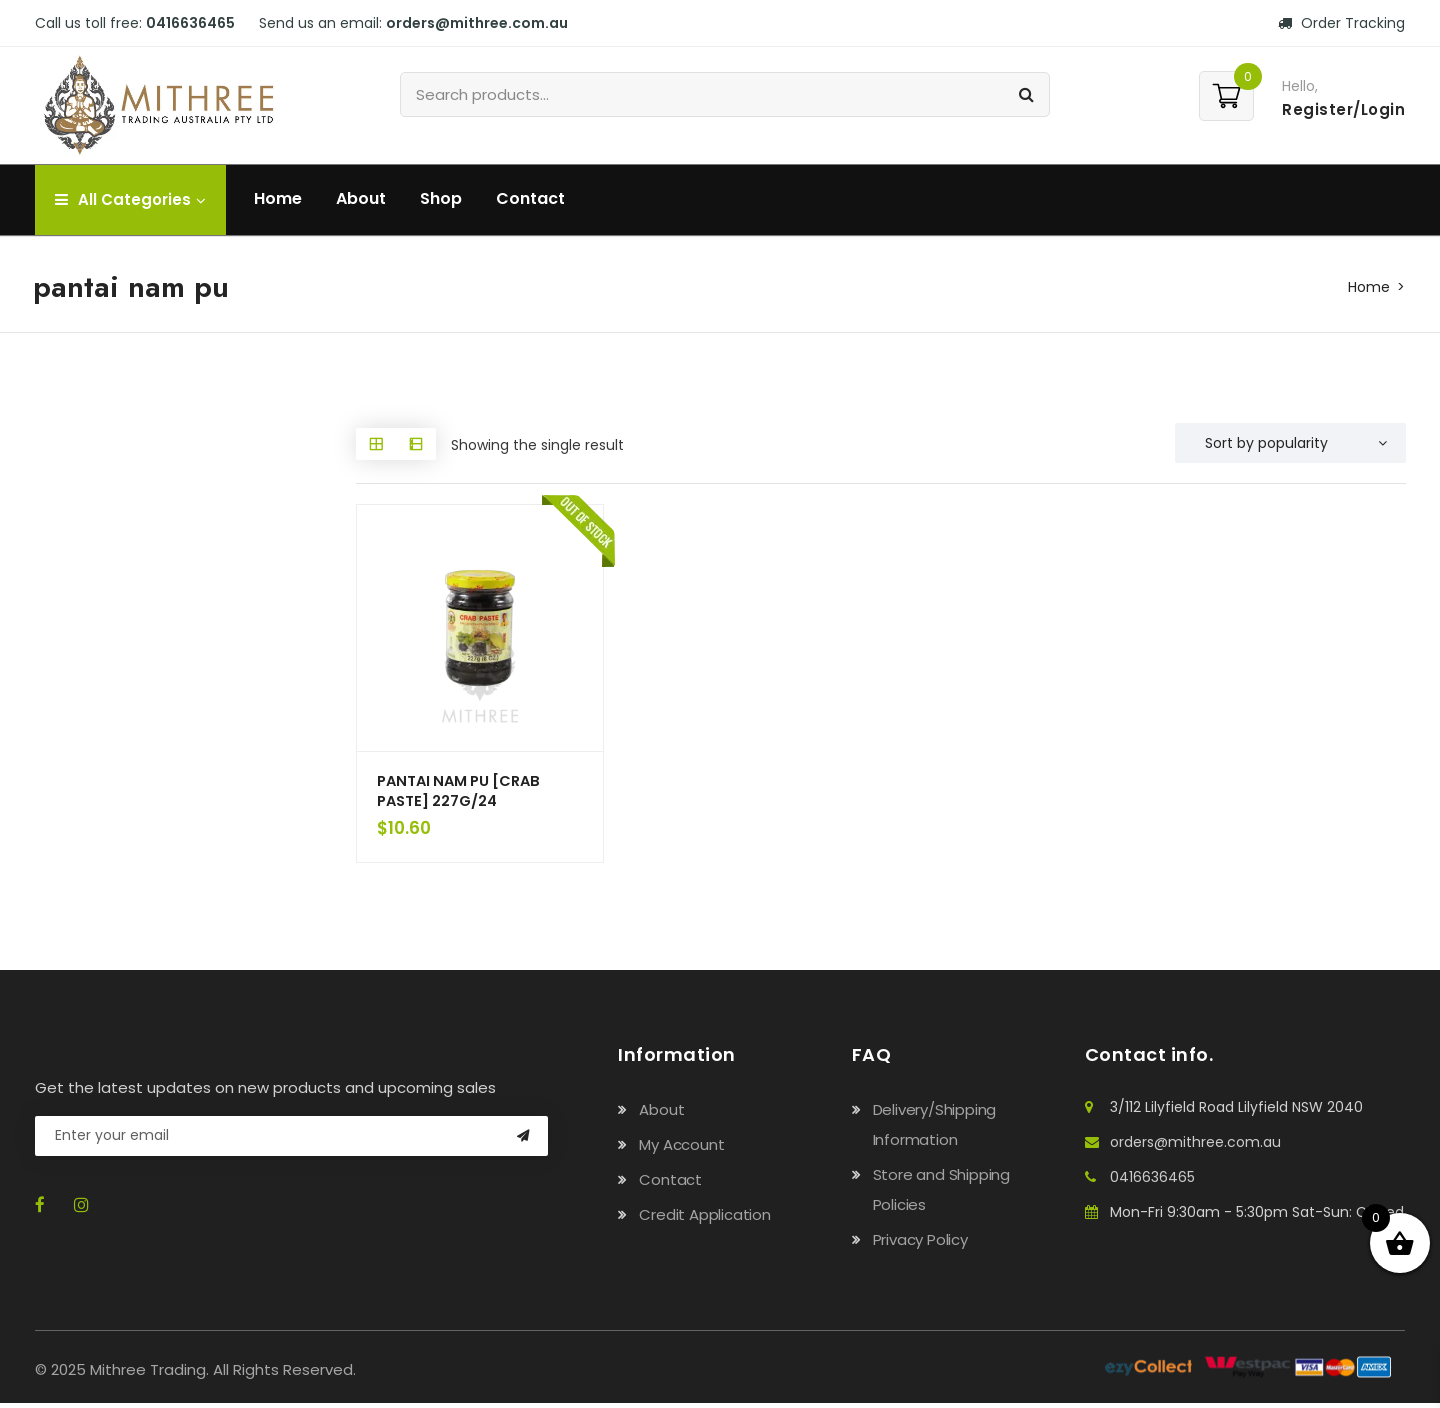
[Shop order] (1290, 443)
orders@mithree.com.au (477, 23)
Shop (441, 198)
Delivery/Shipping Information (935, 1129)
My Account (681, 1149)
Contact (530, 198)
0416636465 (190, 23)
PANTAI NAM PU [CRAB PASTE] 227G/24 (464, 793)
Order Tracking (1341, 23)
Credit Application (704, 1219)
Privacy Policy (920, 1244)
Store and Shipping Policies (941, 1194)
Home (278, 198)
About (361, 198)
